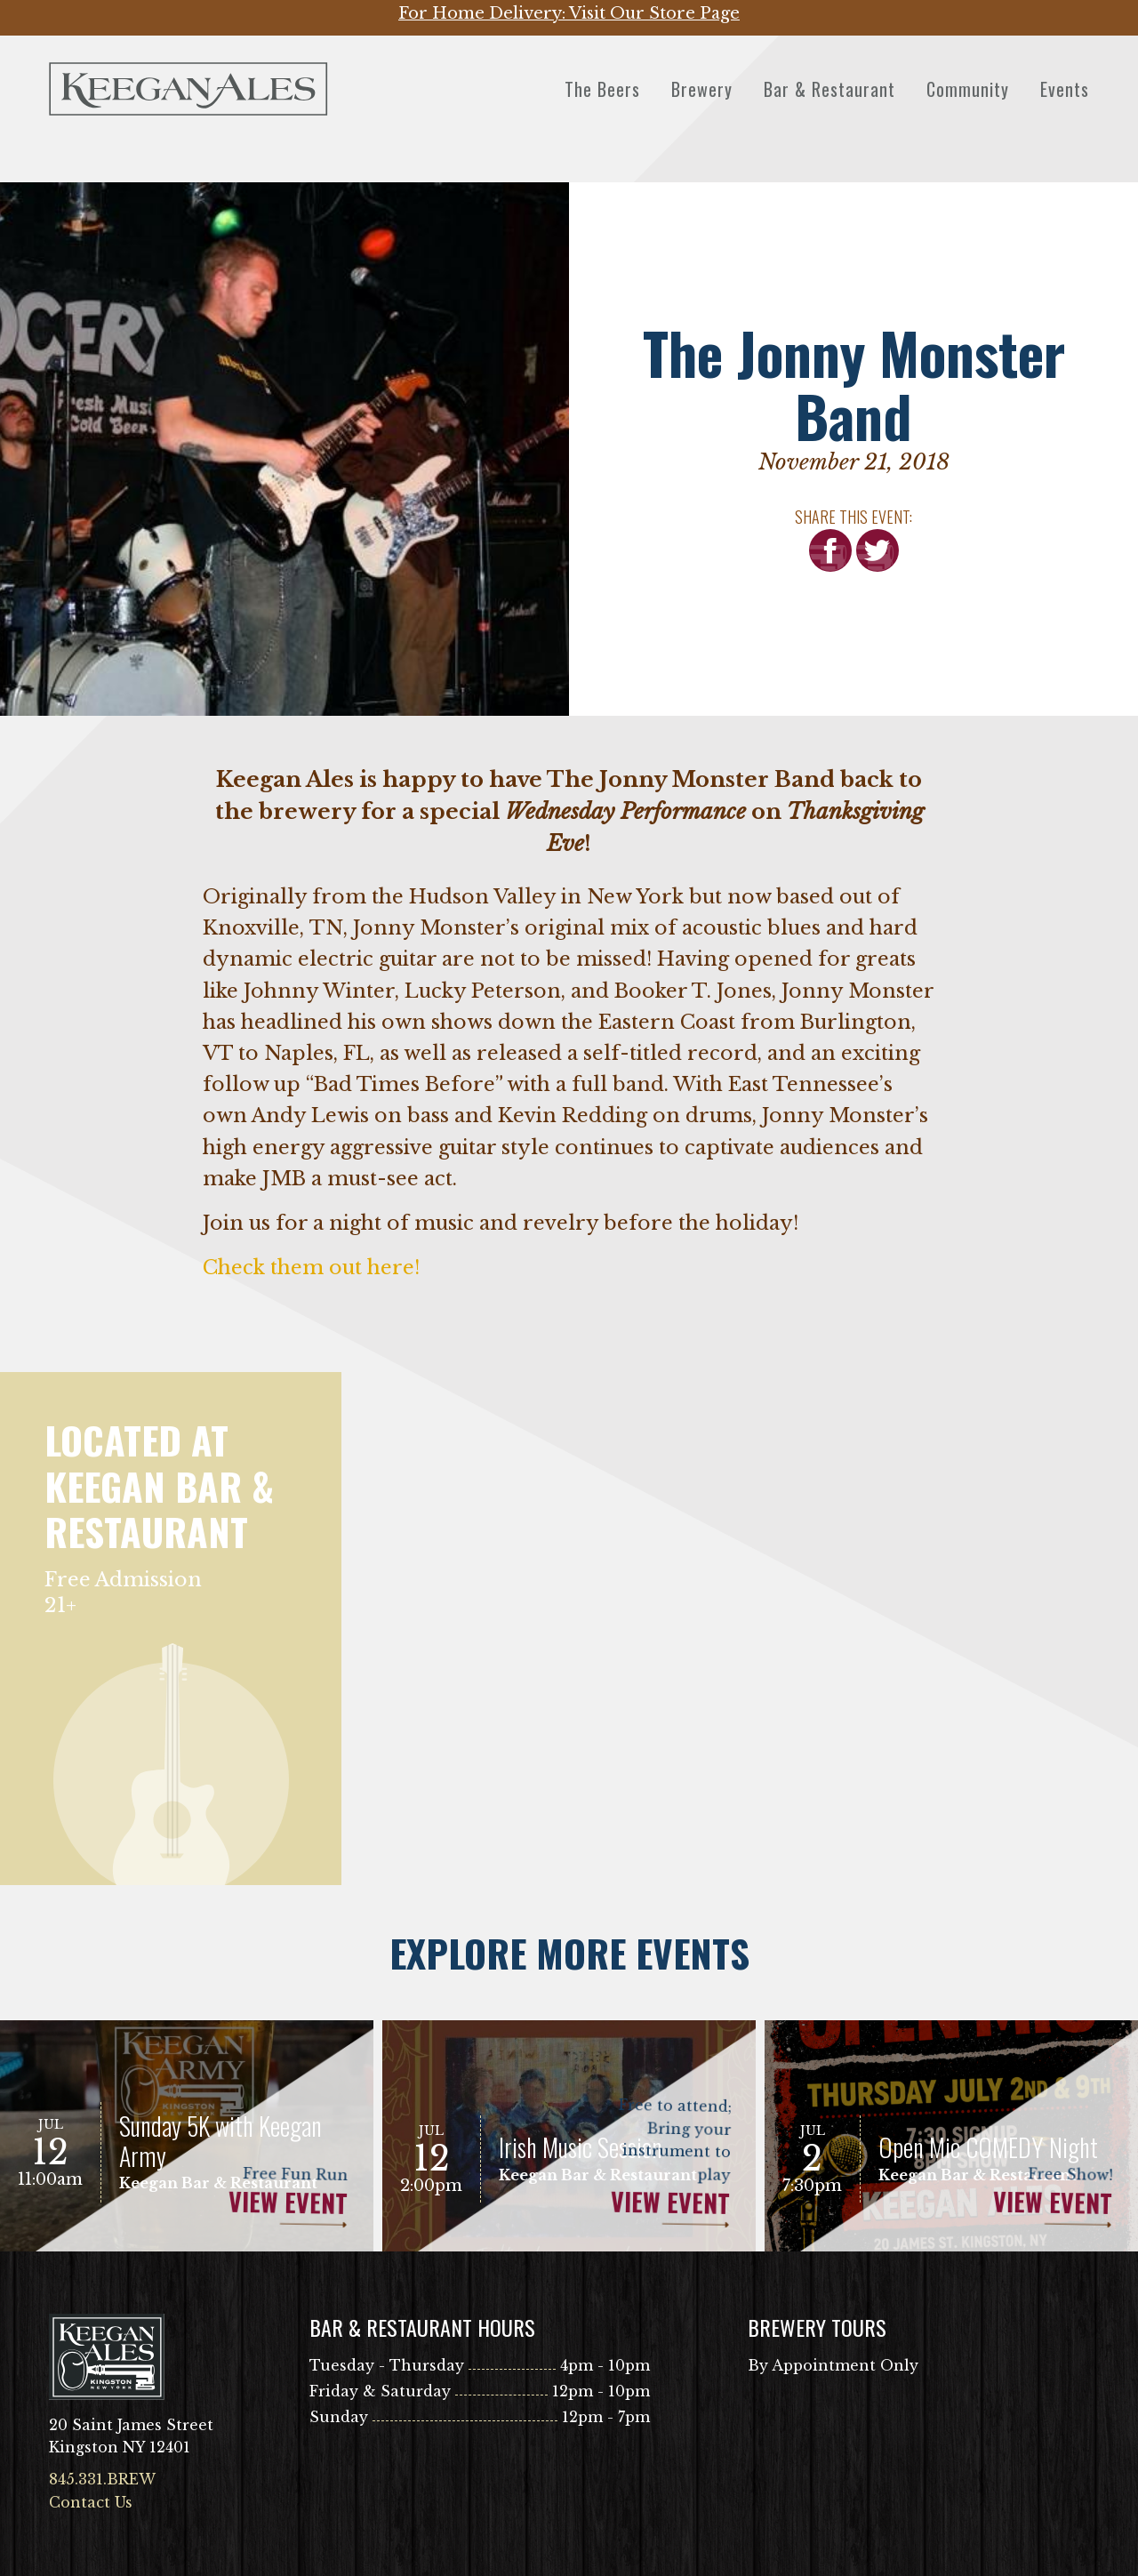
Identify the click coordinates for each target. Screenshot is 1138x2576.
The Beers (602, 89)
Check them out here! (311, 1268)
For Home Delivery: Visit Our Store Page (569, 13)
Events (1064, 89)
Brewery (702, 89)
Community (967, 89)
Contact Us (90, 2502)
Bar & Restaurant (829, 89)
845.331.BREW (102, 2479)
